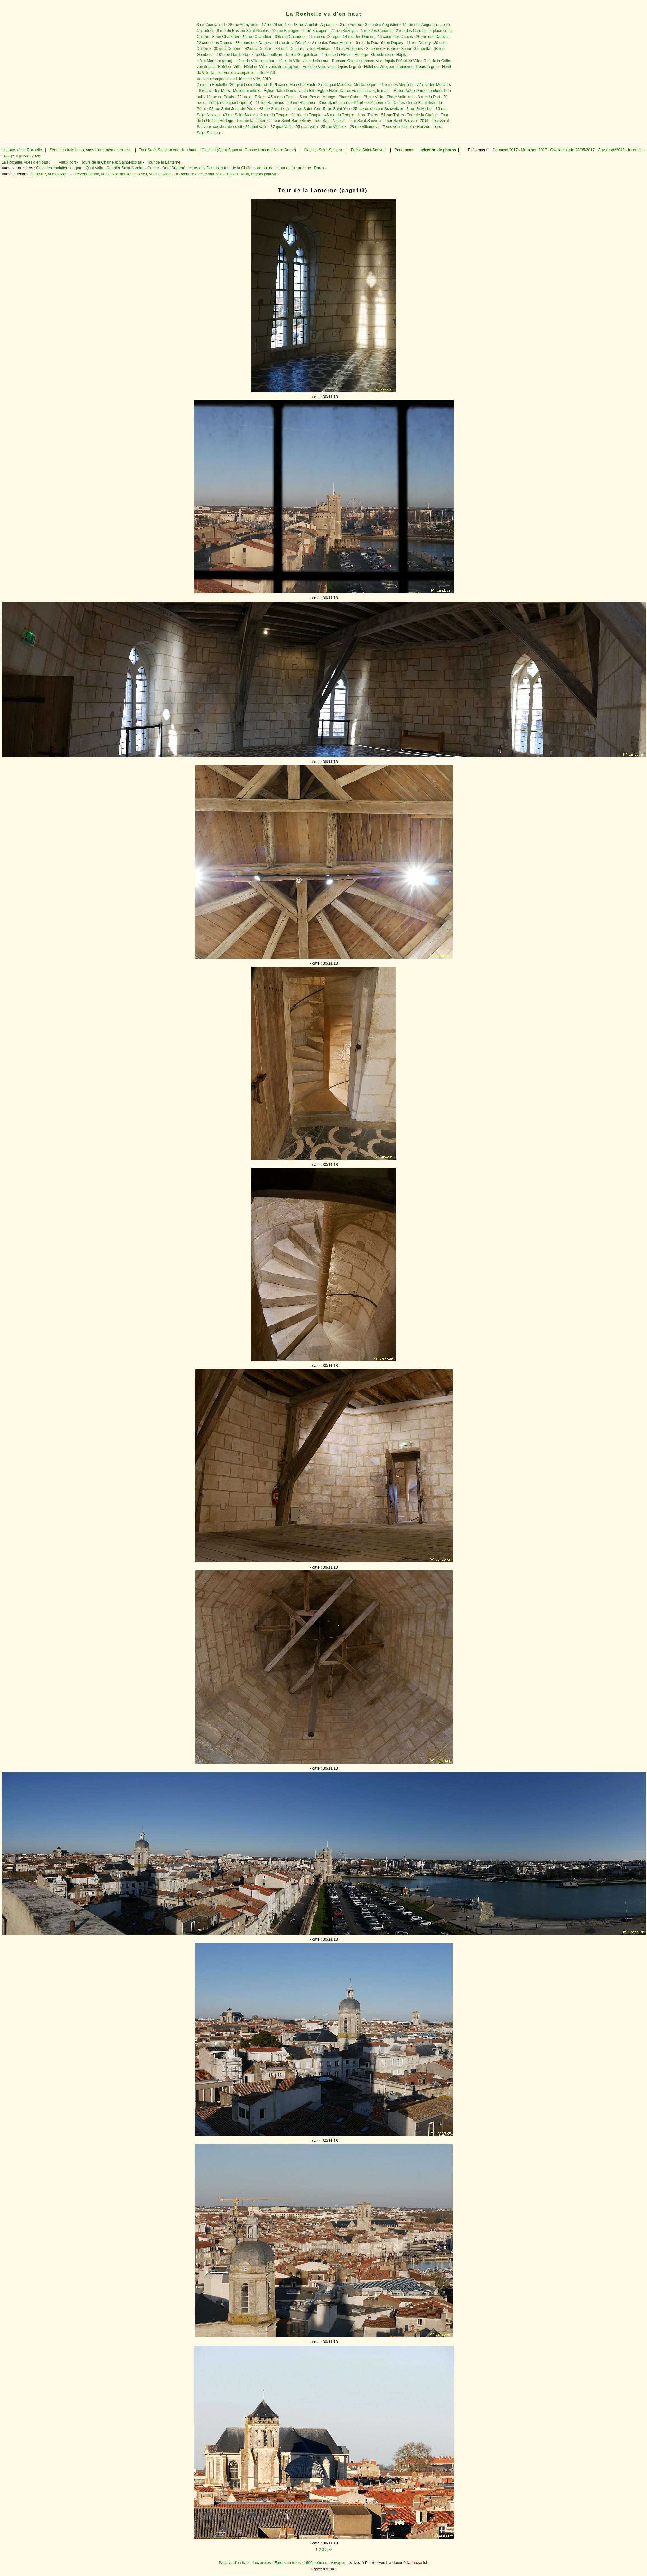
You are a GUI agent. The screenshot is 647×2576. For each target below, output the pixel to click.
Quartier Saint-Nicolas (125, 168)
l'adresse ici (417, 2563)
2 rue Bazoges (314, 30)
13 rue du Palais (220, 97)
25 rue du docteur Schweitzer (378, 109)
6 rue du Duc (367, 43)
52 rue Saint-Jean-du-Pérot (232, 109)
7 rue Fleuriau (319, 48)
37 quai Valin (281, 127)
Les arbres (262, 2563)
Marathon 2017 (533, 150)
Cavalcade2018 (611, 150)
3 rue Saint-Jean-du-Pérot (341, 102)
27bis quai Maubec (334, 84)
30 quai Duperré (227, 48)
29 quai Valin (256, 127)
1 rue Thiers (368, 115)
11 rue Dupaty (419, 43)
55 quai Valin (307, 127)
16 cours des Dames (395, 36)
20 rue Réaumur (301, 102)
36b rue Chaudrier (290, 36)
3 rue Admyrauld (211, 25)
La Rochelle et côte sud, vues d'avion (206, 174)
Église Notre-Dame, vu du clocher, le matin (353, 91)
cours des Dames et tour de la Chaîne (221, 168)
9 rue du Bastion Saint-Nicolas (243, 30)
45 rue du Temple (339, 115)
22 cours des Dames (214, 43)
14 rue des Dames (358, 36)
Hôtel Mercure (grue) (214, 61)
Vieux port (67, 162)
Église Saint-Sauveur (369, 150)
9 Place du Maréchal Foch (292, 84)
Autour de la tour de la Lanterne (284, 168)
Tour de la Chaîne (422, 115)
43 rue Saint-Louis (274, 109)
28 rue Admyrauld (243, 25)
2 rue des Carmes (411, 30)
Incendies (635, 150)
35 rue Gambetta (415, 48)
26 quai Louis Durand (248, 84)
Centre (153, 168)
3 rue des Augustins (382, 25)
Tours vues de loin (398, 127)
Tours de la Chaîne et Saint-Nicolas (111, 162)
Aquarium (328, 25)
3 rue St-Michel (420, 109)
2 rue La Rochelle (212, 84)
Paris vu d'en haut (234, 2563)
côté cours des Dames (385, 102)
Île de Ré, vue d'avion (49, 174)
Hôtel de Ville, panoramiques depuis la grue (401, 66)
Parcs (319, 168)
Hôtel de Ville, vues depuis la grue (332, 66)
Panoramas (404, 150)
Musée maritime (246, 91)
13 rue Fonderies (348, 48)
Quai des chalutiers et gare (59, 168)
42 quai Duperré (258, 48)
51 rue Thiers (392, 115)
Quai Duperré (173, 168)
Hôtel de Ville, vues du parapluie (271, 66)
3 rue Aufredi (351, 25)
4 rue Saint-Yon (307, 109)
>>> (328, 2549)
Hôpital (402, 54)
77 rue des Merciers (434, 84)
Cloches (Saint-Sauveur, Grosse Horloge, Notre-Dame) (249, 150)
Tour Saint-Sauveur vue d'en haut (167, 150)
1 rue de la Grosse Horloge (345, 54)
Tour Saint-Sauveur (365, 120)
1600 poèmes (315, 2563)
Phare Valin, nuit (401, 97)
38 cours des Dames (253, 43)
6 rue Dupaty (392, 43)
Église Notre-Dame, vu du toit (289, 91)
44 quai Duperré (290, 48)
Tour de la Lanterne (252, 120)
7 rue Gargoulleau (266, 54)
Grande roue (382, 54)
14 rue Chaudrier (256, 36)
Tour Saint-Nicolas (329, 120)
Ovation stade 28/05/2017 (572, 150)
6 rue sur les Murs (214, 91)
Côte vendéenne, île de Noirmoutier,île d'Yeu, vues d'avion (121, 174)
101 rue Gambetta (232, 54)
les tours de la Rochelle (22, 150)
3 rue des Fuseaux (382, 48)
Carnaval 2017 (505, 150)
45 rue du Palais (282, 97)
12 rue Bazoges (285, 30)
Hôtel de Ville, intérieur (255, 61)
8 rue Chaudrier (225, 36)
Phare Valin (373, 97)
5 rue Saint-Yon (336, 109)
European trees (287, 2563)
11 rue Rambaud (270, 102)
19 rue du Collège (324, 36)
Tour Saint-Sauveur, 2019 (406, 120)
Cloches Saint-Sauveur (323, 150)
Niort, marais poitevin (259, 174)
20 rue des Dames (432, 36)
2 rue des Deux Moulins (332, 43)
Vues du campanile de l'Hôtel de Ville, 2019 (234, 79)
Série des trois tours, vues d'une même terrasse (89, 150)
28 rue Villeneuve (365, 127)
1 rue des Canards (377, 30)
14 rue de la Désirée (291, 43)
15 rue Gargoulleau (302, 54)
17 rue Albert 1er (275, 25)
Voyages (338, 2563)
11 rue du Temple (307, 115)
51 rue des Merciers (397, 84)
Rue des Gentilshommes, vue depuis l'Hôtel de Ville (376, 61)
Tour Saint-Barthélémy (292, 120)
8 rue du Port (429, 97)
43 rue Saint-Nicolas (240, 115)
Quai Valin (94, 168)
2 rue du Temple (274, 115)
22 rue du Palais (251, 97)
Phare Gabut (349, 97)
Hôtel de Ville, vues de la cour (303, 61)
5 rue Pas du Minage (317, 97)
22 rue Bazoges (344, 30)
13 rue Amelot (305, 25)
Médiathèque (365, 84)
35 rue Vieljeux (333, 127)
